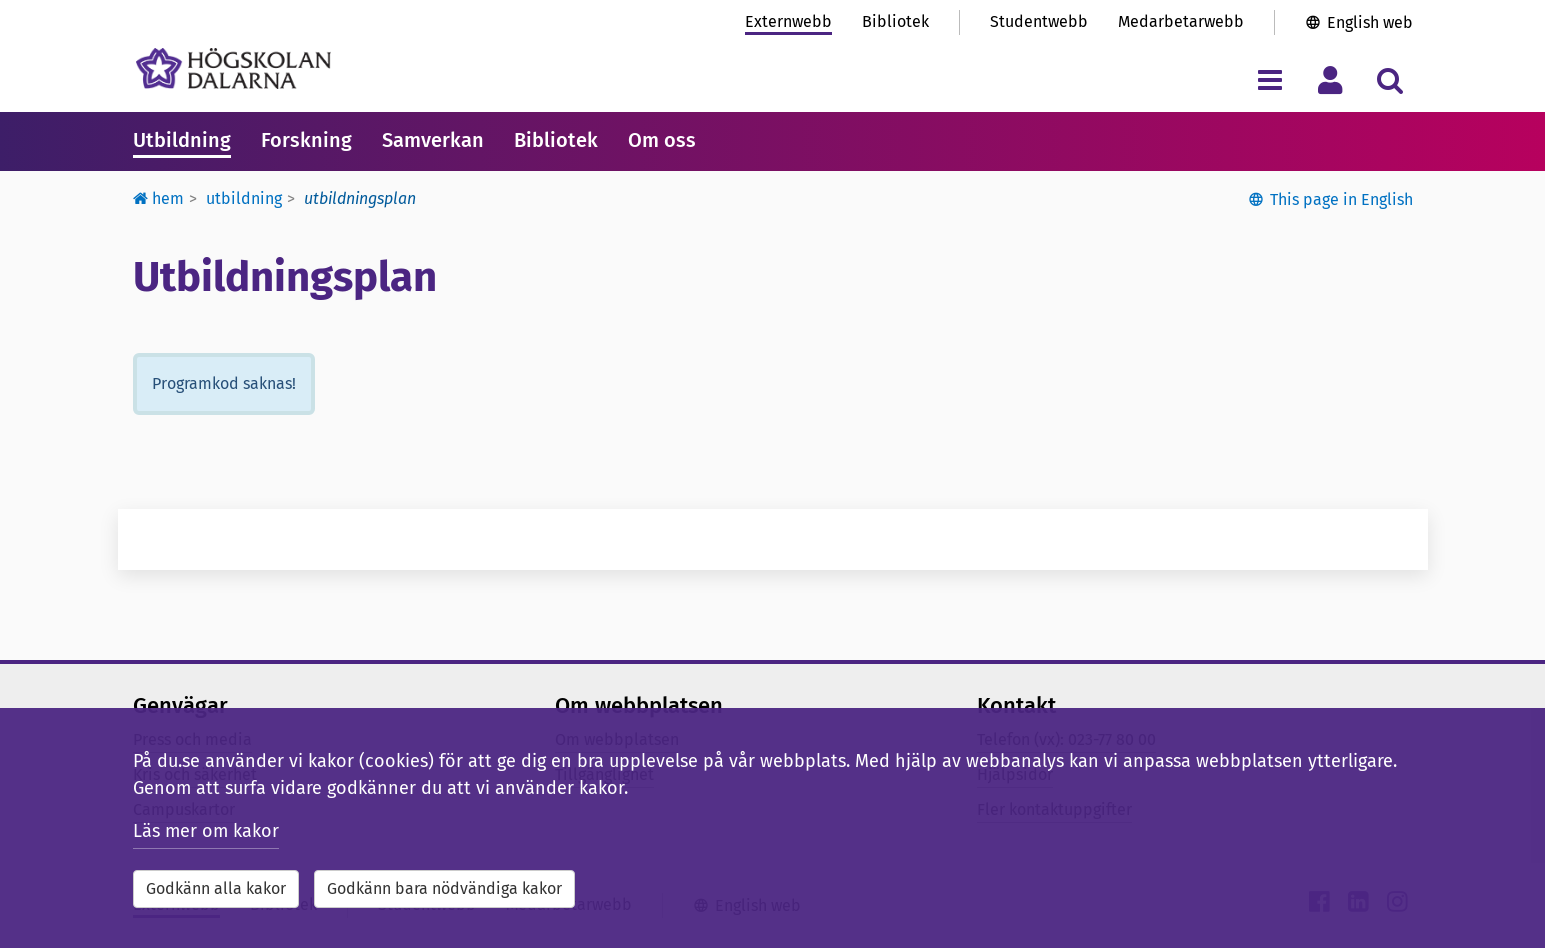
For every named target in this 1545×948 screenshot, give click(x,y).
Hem (158, 198)
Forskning (306, 140)
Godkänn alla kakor (216, 888)
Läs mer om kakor (206, 831)
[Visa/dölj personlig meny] (1330, 79)
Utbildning (182, 140)
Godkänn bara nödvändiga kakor (444, 888)
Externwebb (788, 21)
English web (1370, 22)
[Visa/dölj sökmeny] (1390, 79)
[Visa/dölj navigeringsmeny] (1270, 79)
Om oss (662, 140)
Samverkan (433, 140)
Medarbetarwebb (1181, 21)
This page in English (1341, 199)
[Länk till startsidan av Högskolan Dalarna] (233, 68)
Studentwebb (1039, 21)
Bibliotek (895, 21)
